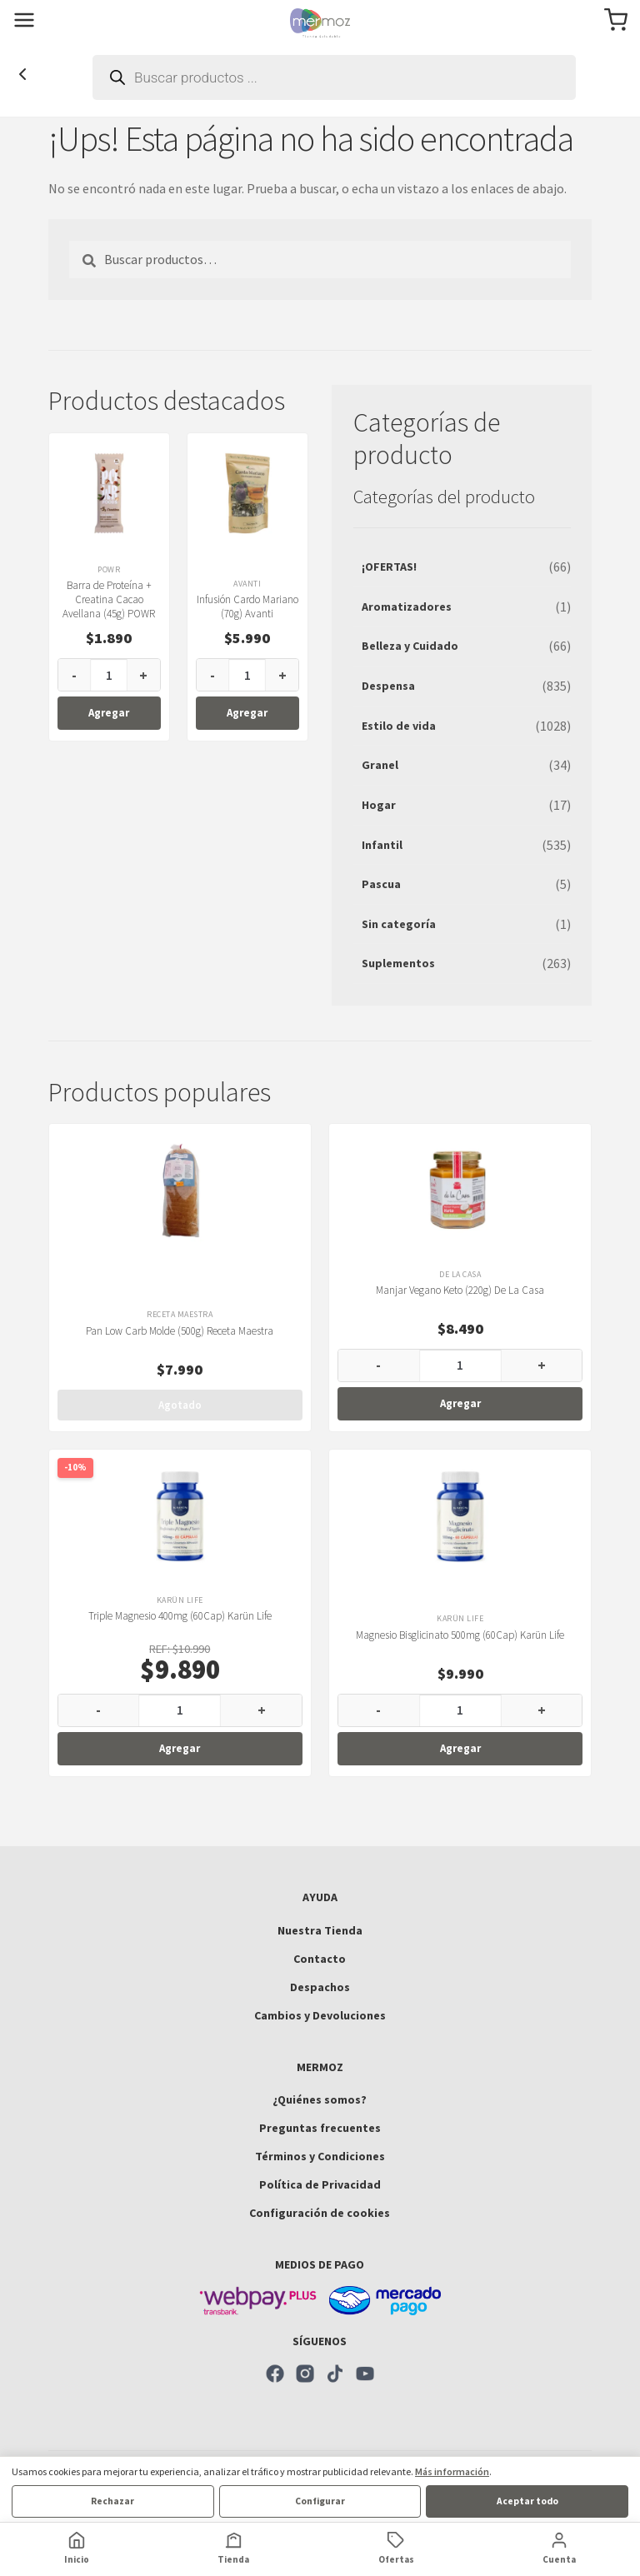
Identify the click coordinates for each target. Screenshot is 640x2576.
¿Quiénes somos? (319, 2099)
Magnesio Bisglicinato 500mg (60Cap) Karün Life (460, 1635)
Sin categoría (399, 923)
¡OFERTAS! (389, 566)
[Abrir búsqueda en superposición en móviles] (334, 77)
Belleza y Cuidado (410, 645)
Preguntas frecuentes (320, 2127)
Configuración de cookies (319, 2212)
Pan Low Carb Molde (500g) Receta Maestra (179, 1331)
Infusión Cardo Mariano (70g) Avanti (247, 606)
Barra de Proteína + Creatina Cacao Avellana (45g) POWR (108, 599)
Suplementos (398, 963)
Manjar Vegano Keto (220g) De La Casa (460, 1290)
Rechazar (112, 2501)
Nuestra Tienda (320, 1930)
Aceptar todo (527, 2501)
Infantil (382, 844)
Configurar (320, 2501)
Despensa (388, 685)
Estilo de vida (399, 725)
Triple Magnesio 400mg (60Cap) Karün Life (180, 1616)
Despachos (320, 1986)
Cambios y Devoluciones (320, 2015)
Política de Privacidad (320, 2184)
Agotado (180, 1405)
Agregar (108, 713)
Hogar (379, 804)
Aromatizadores (407, 606)
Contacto (319, 1958)
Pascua (381, 883)
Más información (452, 2471)
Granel (380, 764)
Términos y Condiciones (320, 2156)
